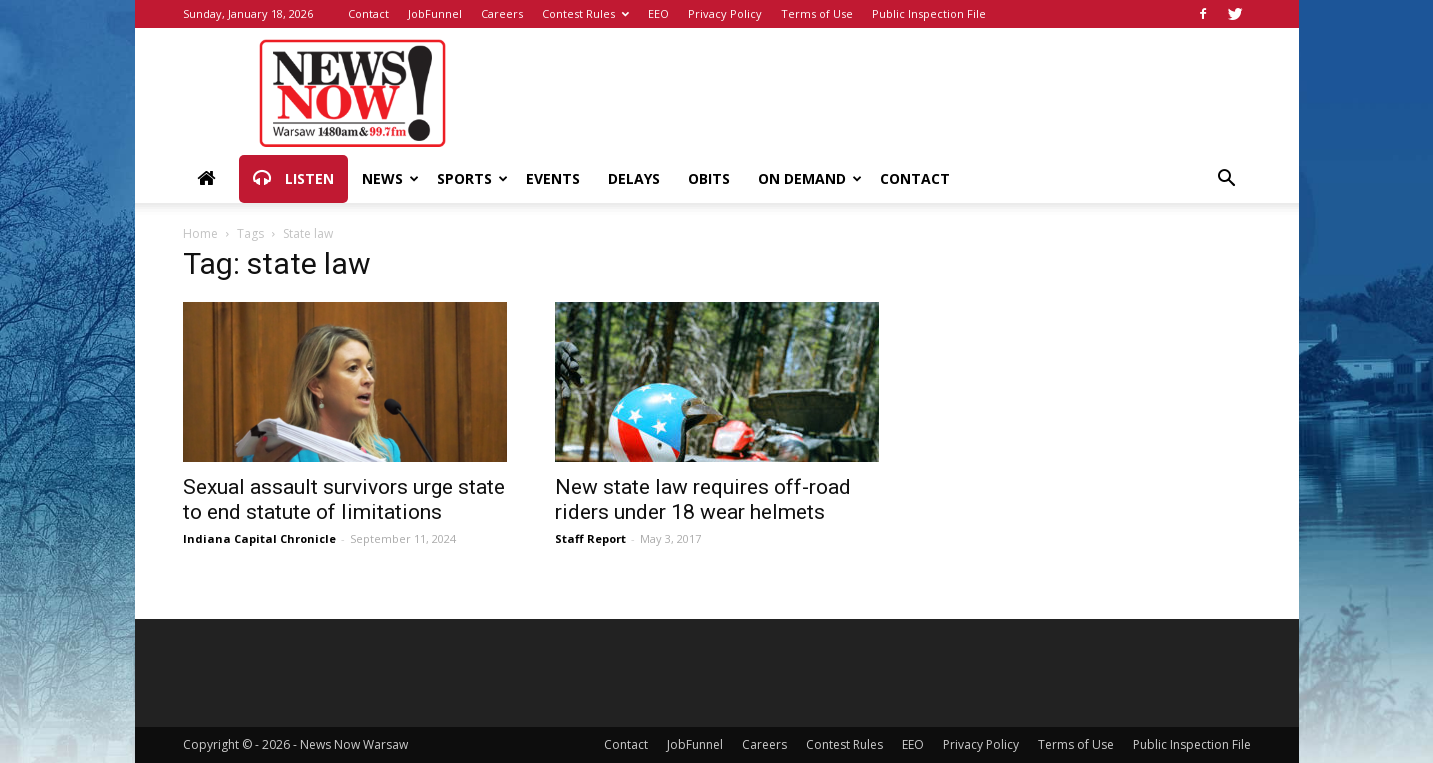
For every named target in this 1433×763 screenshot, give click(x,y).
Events (553, 178)
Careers (502, 13)
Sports (472, 178)
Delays (634, 178)
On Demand (810, 178)
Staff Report (590, 538)
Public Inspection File (929, 13)
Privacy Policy (725, 13)
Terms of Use (817, 13)
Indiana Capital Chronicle (259, 538)
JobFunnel (435, 13)
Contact (368, 13)
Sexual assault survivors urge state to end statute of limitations (344, 499)
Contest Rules (585, 13)
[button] (1227, 180)
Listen (293, 179)
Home (200, 233)
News (390, 178)
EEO (658, 13)
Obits (709, 178)
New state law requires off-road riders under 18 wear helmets (703, 499)
